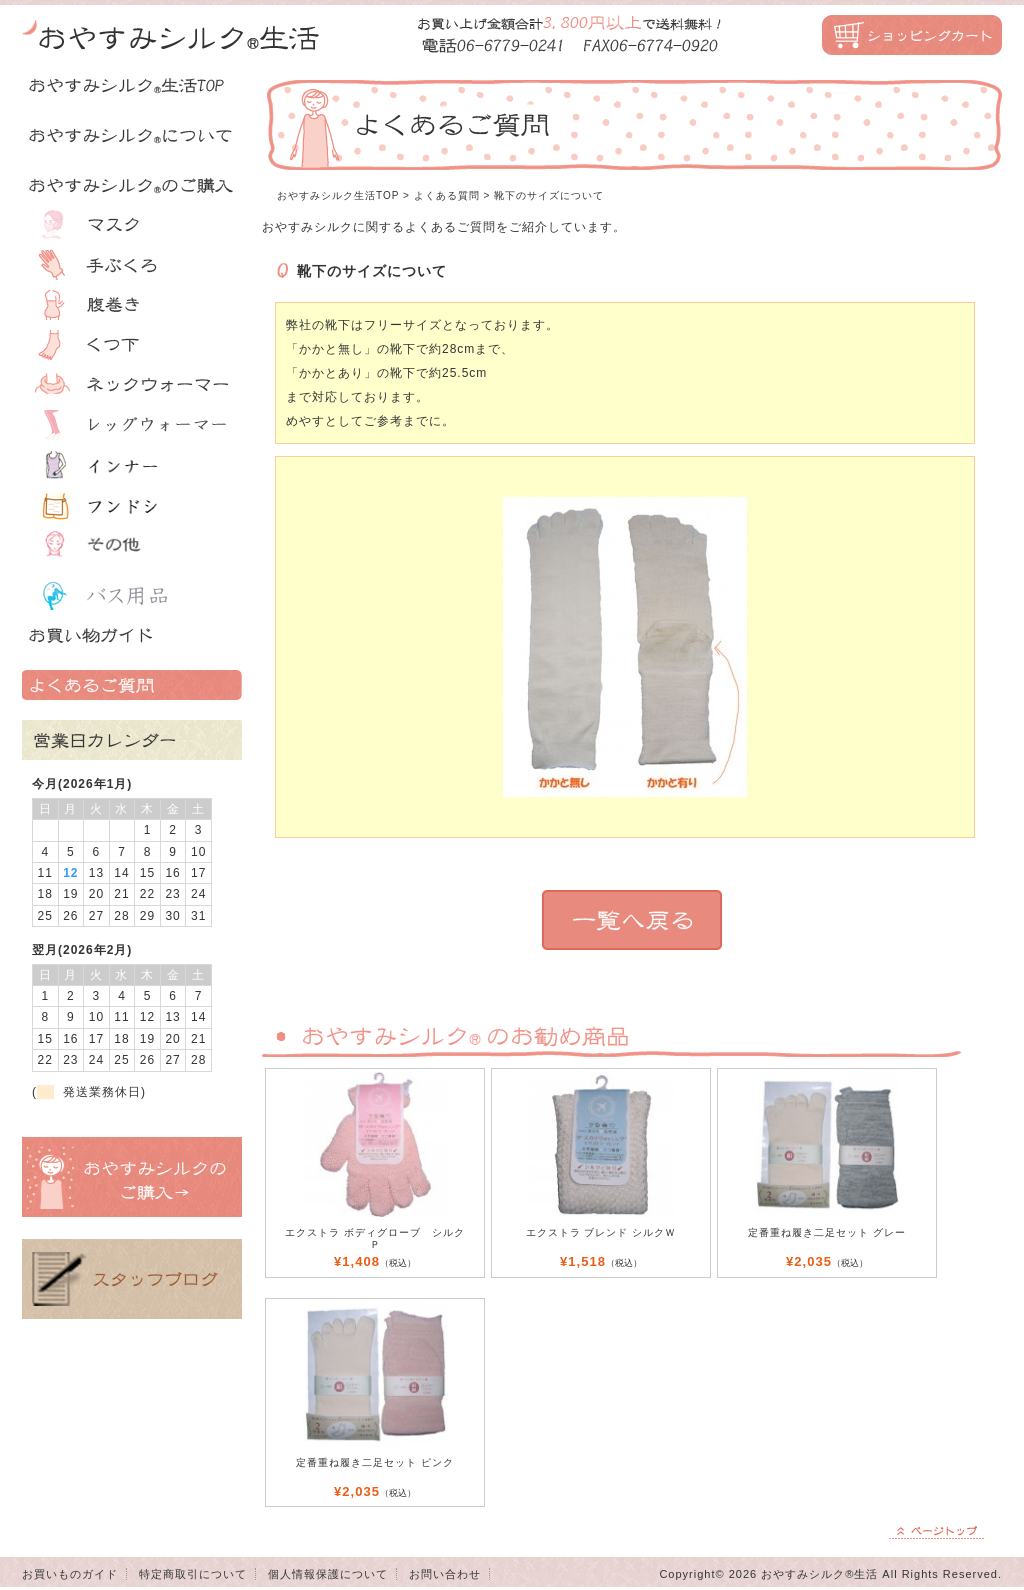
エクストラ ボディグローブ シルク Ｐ (375, 1238)
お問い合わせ (445, 1574)
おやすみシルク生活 (172, 35)
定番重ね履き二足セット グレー (827, 1232)
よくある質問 (447, 195)
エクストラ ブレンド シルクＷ (601, 1232)
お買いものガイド (70, 1574)
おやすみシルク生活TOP (338, 195)
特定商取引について (193, 1574)
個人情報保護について (328, 1574)
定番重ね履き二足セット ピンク (375, 1462)
